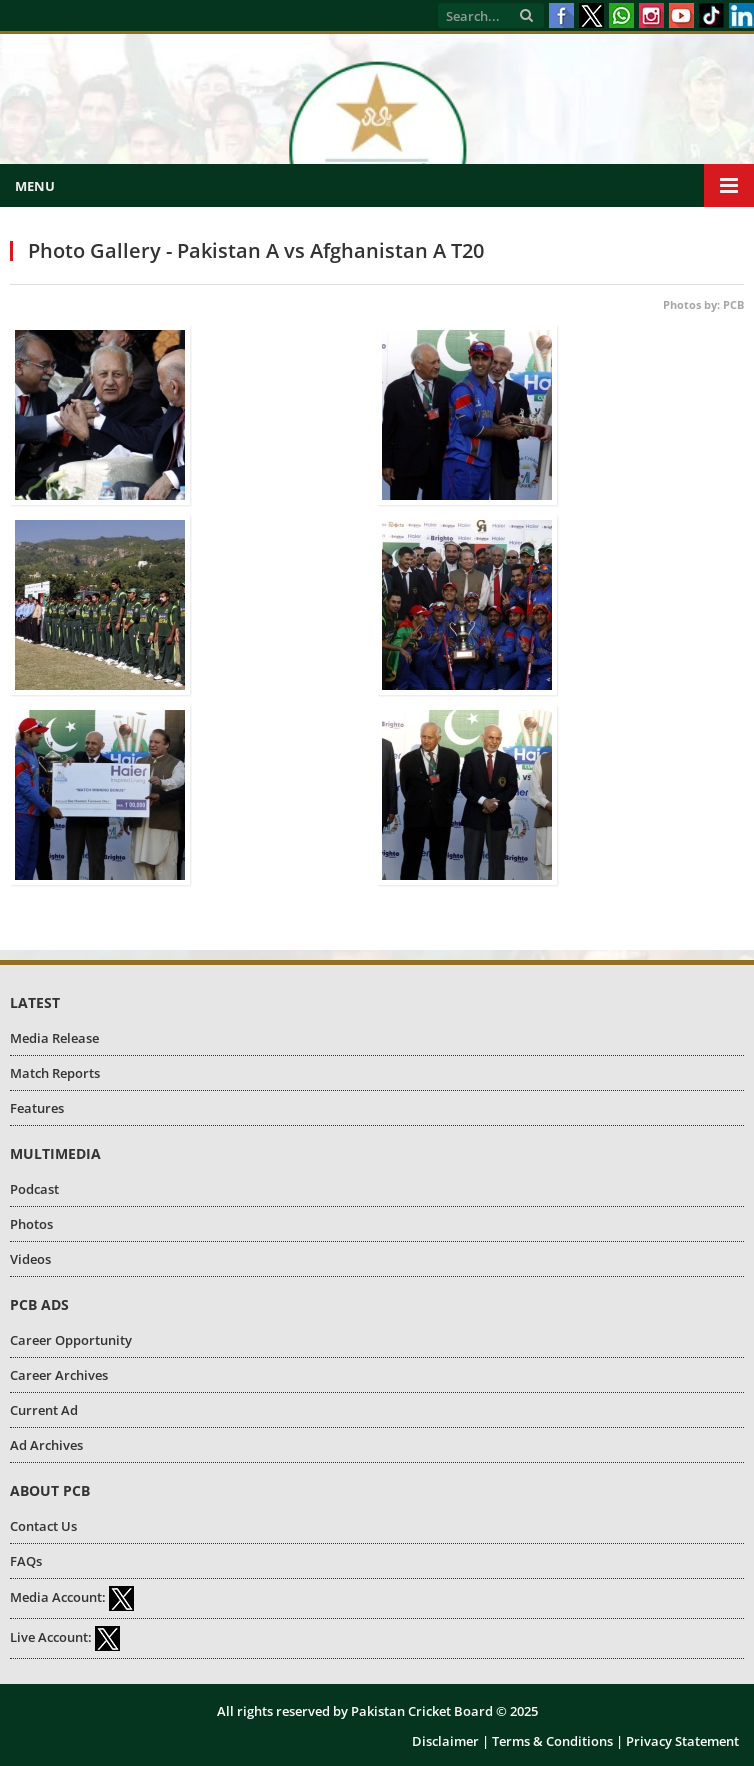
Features (37, 1108)
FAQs (26, 1561)
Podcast (34, 1189)
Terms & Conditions (552, 1741)
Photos (31, 1224)
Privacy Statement (682, 1741)
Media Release (54, 1038)
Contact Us (43, 1526)
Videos (30, 1259)
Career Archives (59, 1375)
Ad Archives (46, 1445)
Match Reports (55, 1073)
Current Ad (44, 1410)
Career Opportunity (71, 1340)
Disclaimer (445, 1741)
